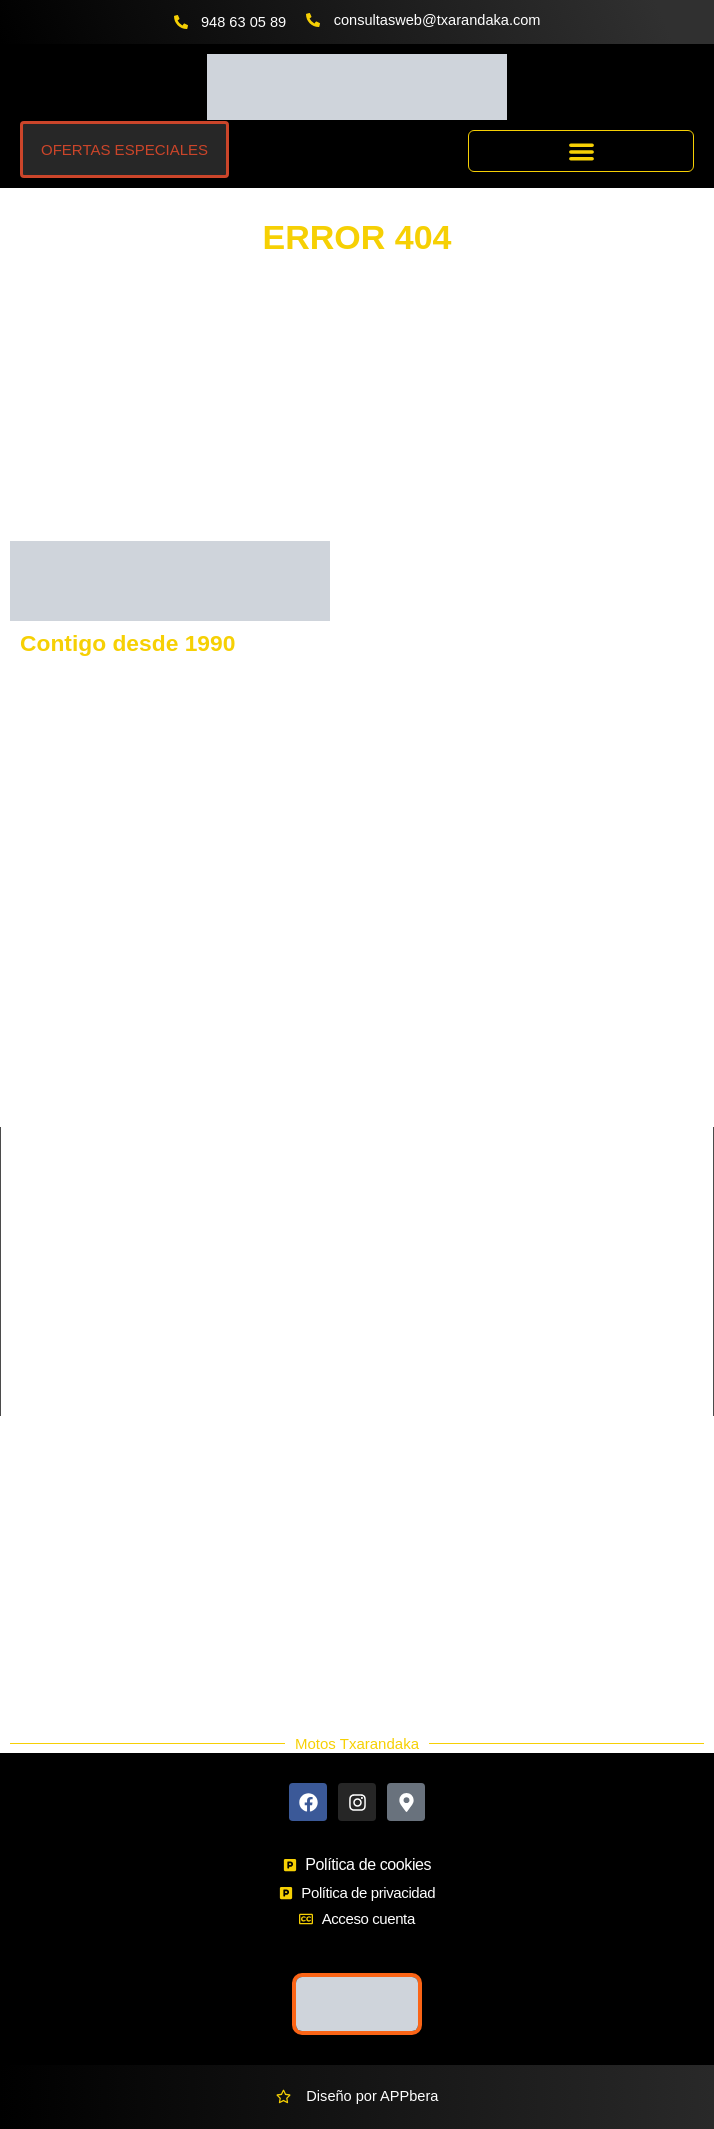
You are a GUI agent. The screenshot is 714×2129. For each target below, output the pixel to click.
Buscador (53, 1560)
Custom (382, 1282)
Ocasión (48, 1656)
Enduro (34, 1316)
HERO (378, 1120)
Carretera (42, 1248)
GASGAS (41, 950)
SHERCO (41, 1086)
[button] (581, 151)
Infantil (378, 1316)
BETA (375, 1052)
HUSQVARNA (402, 916)
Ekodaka (50, 1584)
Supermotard (399, 1350)
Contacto (51, 1512)
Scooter (36, 1350)
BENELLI (387, 984)
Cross (30, 1282)
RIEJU (31, 1052)
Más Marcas (61, 1536)
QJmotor (38, 1120)
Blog (36, 1680)
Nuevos (46, 1632)
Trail (25, 1384)
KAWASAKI (47, 984)
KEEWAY (40, 1018)
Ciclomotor (392, 1248)
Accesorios (57, 1608)
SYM (373, 1018)
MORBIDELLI (401, 1086)
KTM (25, 916)
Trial (371, 1384)
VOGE (378, 950)
